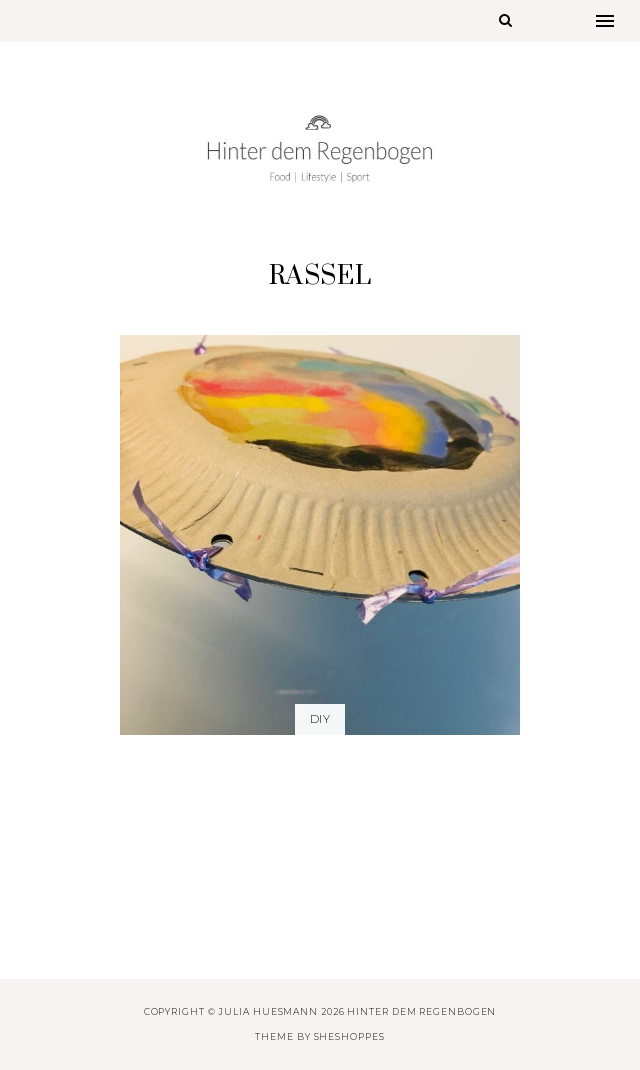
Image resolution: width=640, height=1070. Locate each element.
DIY (320, 719)
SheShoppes (349, 1036)
